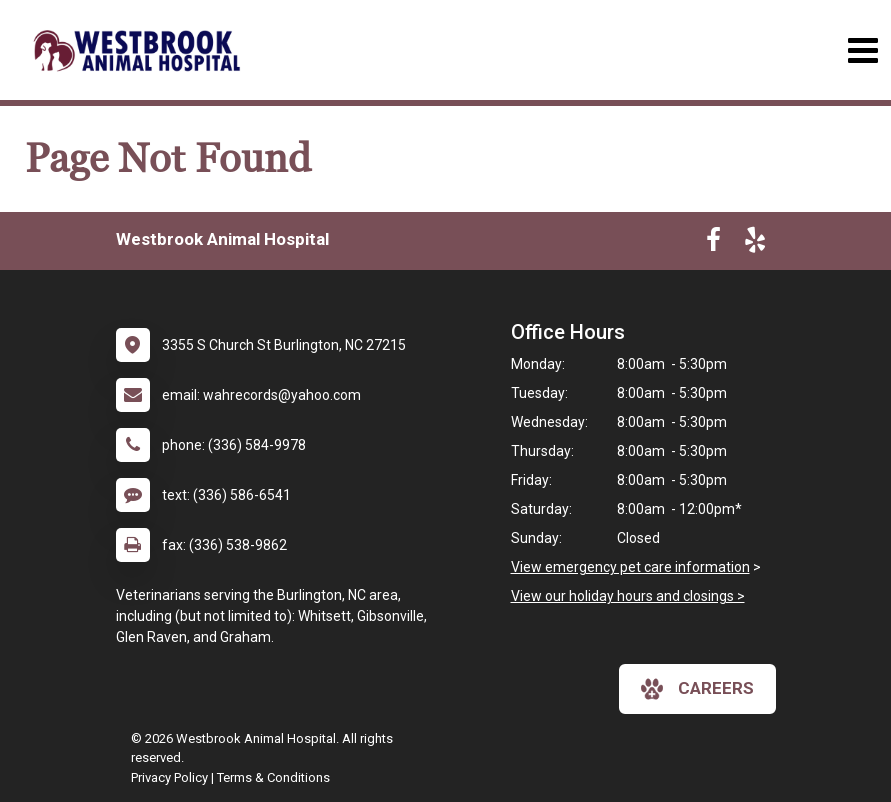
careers (697, 689)
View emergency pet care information (630, 567)
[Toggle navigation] (862, 50)
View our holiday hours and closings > (628, 596)
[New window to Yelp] (755, 244)
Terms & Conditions (273, 777)
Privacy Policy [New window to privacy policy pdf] (169, 777)
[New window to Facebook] (713, 244)
